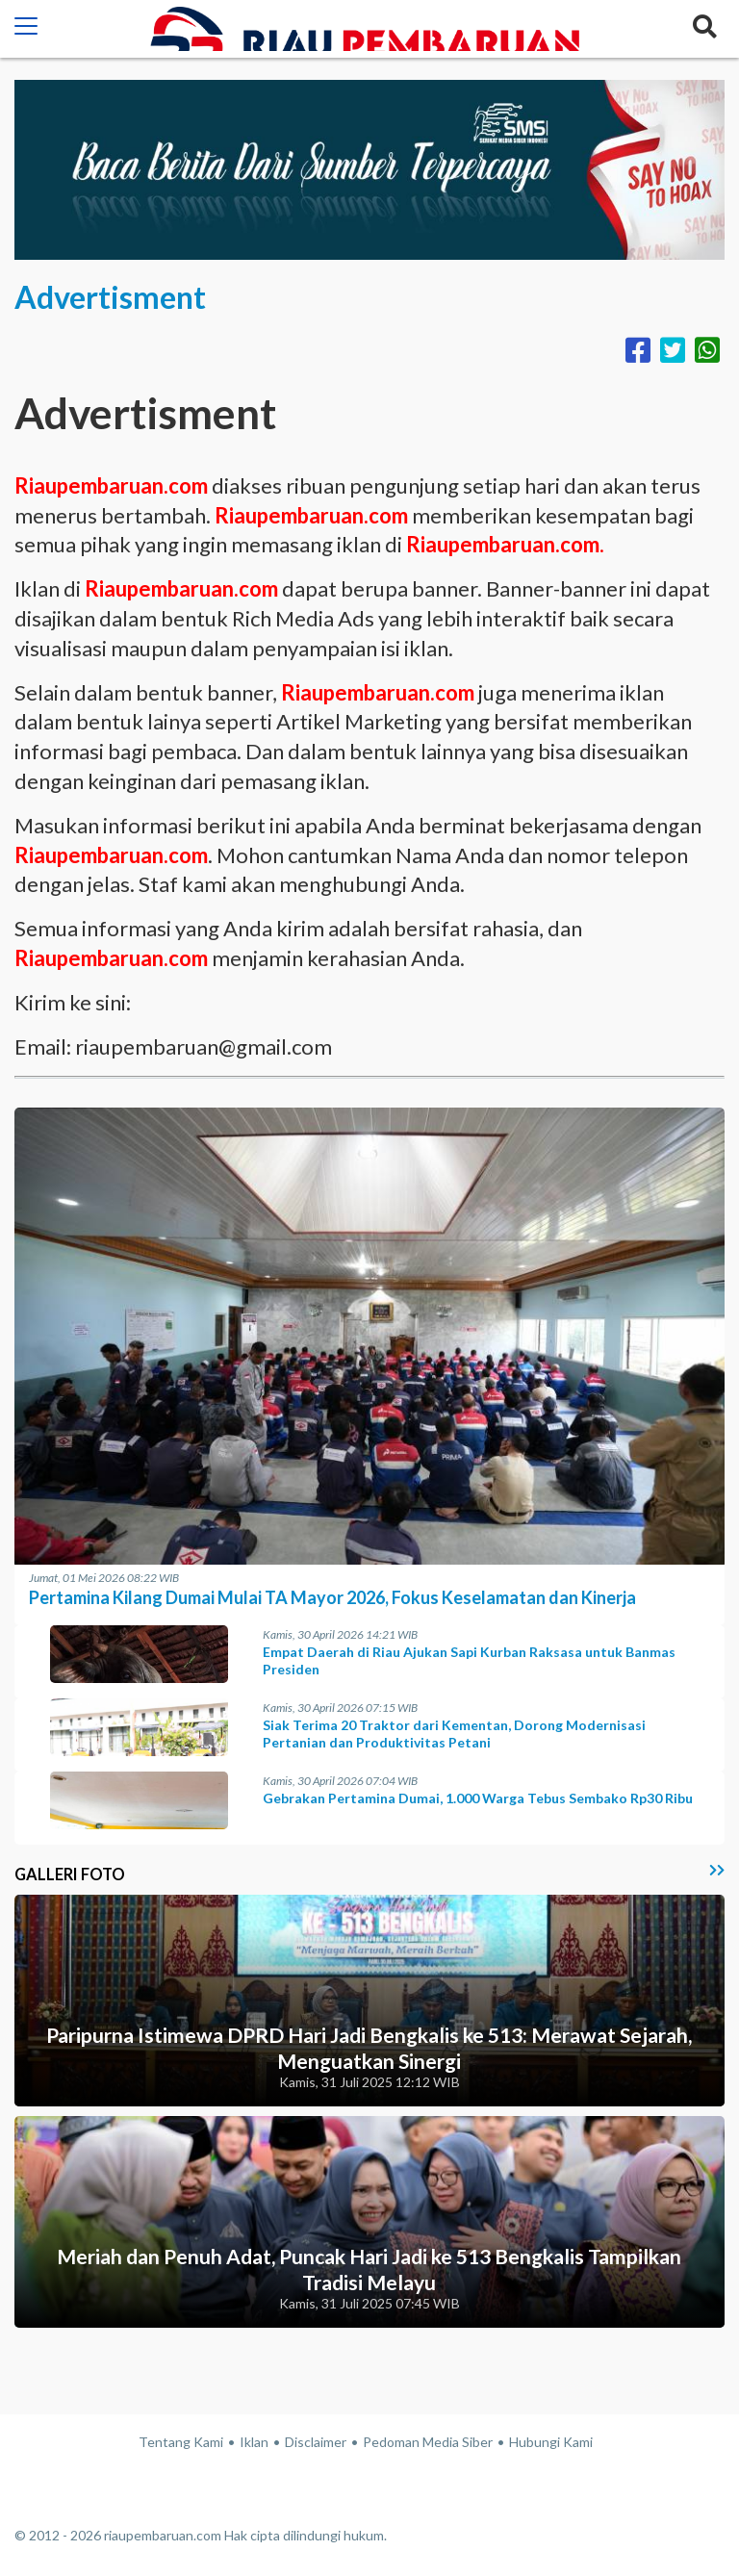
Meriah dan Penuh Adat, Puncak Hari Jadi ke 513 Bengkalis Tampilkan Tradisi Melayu (369, 2269)
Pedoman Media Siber (428, 2442)
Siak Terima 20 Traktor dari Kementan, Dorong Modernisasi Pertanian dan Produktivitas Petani (454, 1733)
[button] (26, 29)
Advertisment (110, 297)
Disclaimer (315, 2442)
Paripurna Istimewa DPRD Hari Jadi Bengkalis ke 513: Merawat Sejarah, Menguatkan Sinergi (369, 2048)
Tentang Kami (181, 2442)
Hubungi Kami (551, 2442)
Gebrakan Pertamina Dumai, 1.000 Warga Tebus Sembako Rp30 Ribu (478, 1798)
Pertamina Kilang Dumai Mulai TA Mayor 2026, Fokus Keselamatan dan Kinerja (332, 1597)
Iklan (254, 2442)
